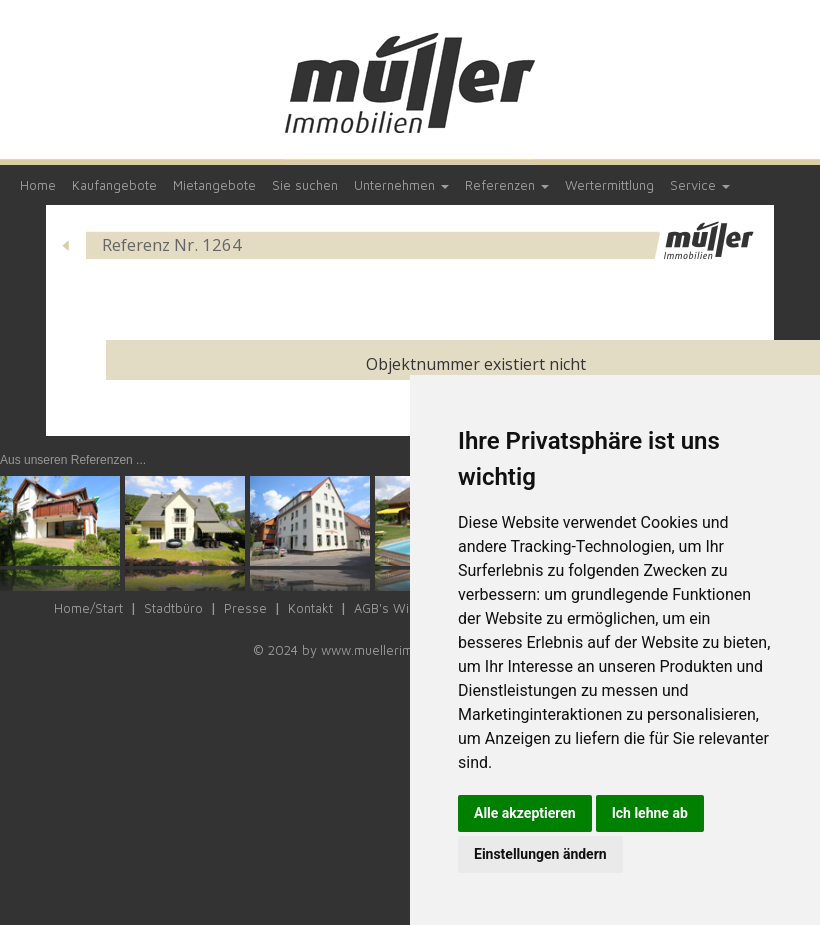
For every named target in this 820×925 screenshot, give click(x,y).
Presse (245, 608)
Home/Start (88, 608)
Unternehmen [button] (401, 185)
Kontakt (310, 608)
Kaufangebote (114, 185)
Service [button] (700, 185)
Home (38, 185)
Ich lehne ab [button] (650, 813)
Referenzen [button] (507, 185)
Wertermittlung (609, 185)
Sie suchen (305, 185)
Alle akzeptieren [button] (525, 813)
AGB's (371, 608)
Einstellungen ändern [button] (540, 854)
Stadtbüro (173, 608)
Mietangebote (214, 185)
